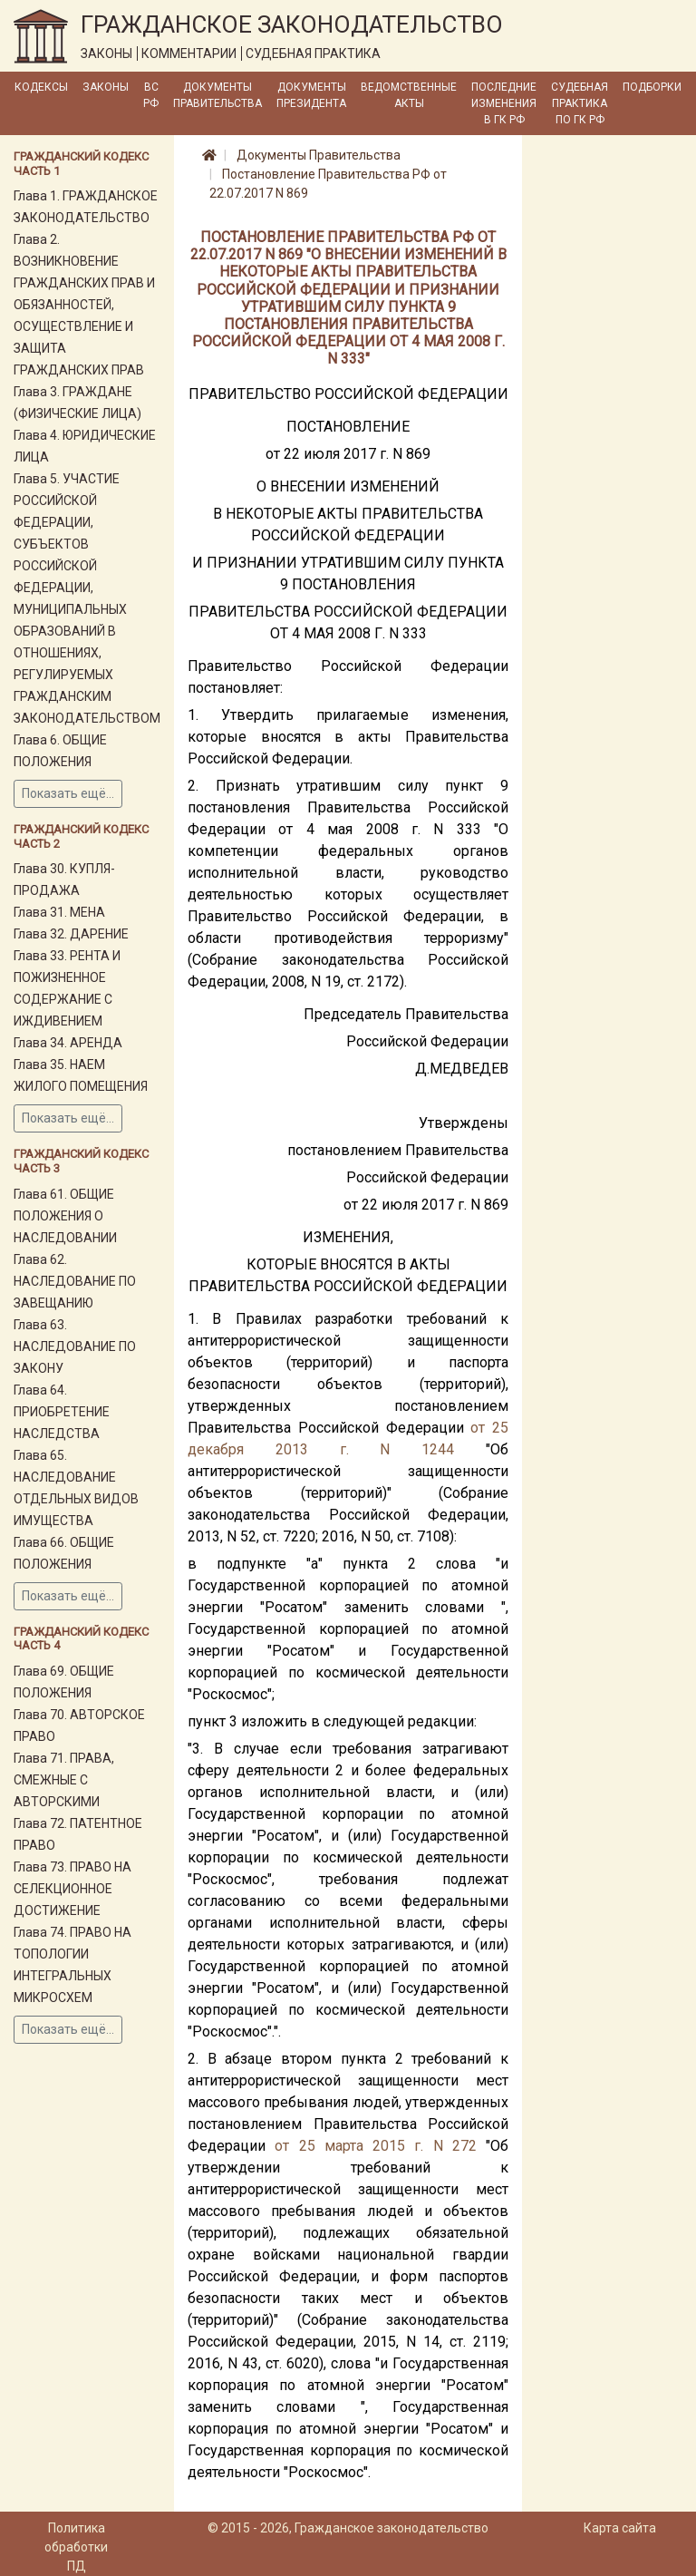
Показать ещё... (68, 793)
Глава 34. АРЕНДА (68, 1042)
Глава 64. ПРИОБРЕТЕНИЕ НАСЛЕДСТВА (62, 1412)
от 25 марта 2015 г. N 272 (376, 2145)
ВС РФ (151, 95)
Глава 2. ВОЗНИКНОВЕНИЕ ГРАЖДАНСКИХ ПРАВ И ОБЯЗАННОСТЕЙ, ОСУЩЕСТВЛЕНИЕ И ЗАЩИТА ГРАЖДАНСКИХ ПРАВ (84, 304)
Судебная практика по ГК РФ (579, 103)
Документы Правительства (217, 95)
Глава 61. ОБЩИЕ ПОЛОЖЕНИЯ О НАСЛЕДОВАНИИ (65, 1216)
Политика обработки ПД (76, 2547)
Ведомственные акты (409, 95)
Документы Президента (311, 95)
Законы (105, 87)
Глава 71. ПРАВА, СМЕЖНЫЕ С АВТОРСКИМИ (64, 1780)
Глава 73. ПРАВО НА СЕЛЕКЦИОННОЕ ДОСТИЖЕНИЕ (72, 1889)
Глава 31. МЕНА (59, 912)
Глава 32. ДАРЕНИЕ (71, 934)
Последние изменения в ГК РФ (503, 103)
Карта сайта (620, 2528)
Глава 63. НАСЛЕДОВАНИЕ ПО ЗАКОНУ (75, 1346)
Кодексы (41, 87)
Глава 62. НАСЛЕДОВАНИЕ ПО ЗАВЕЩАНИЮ (75, 1281)
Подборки (652, 87)
